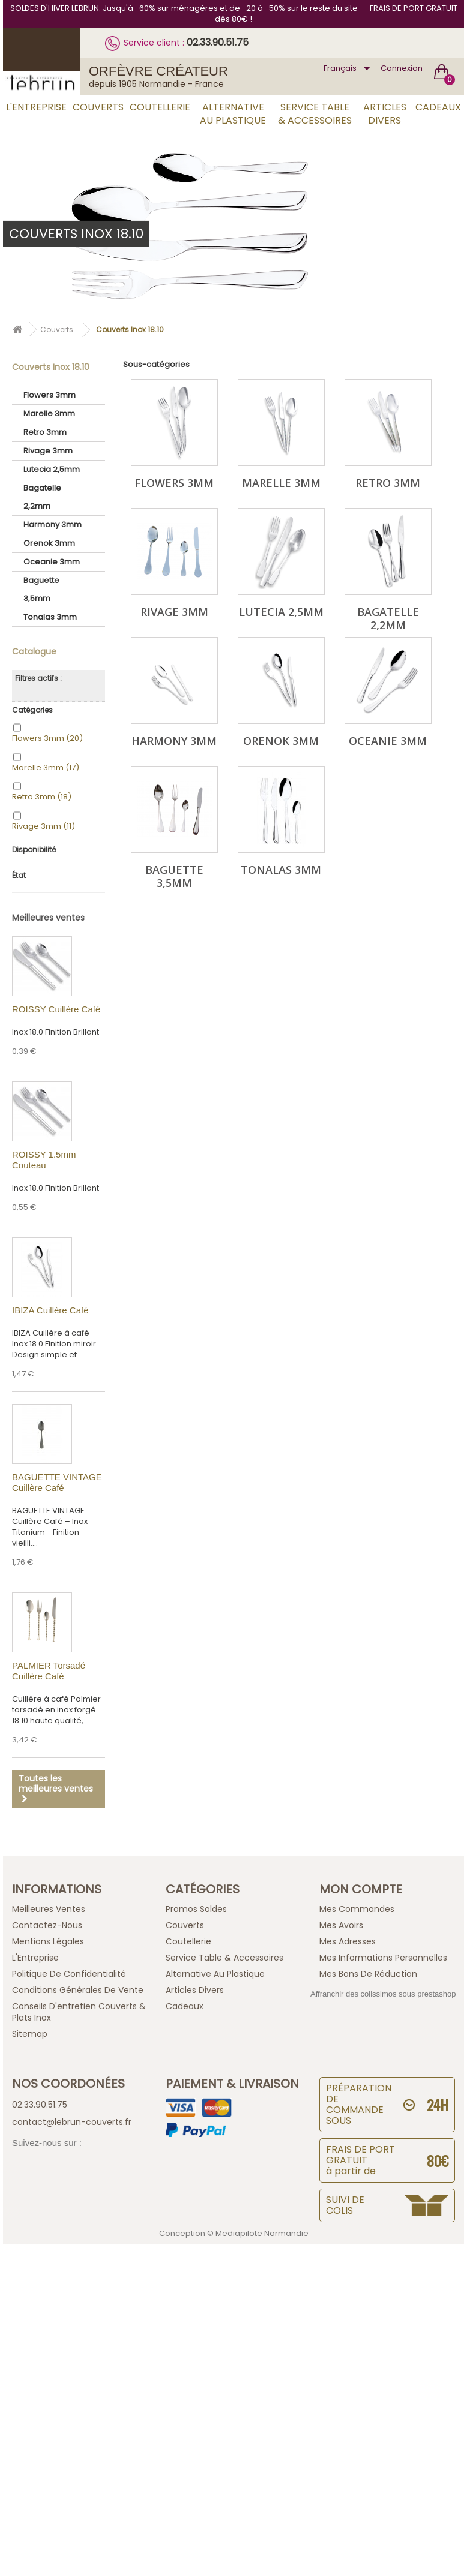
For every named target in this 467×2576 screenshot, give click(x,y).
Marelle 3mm (49, 413)
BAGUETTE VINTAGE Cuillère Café (57, 1482)
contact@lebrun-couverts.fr (71, 2122)
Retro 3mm (45, 432)
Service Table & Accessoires (315, 113)
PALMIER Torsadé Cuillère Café (48, 1670)
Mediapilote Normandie (262, 2233)
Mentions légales (48, 1941)
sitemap (29, 2034)
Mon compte (360, 1889)
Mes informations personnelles (383, 1958)
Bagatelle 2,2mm (42, 497)
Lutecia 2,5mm (51, 469)
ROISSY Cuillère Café (56, 1009)
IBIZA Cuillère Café (50, 1310)
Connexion (402, 68)
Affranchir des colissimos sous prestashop (383, 1993)
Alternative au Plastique (233, 113)
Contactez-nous (47, 1925)
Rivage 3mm (48, 450)
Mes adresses (347, 1941)
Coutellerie (160, 107)
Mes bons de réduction (368, 1974)
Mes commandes (356, 1909)
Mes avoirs (341, 1925)
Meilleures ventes (48, 918)
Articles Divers (384, 113)
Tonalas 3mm (50, 617)
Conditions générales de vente (77, 1990)
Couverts (98, 107)
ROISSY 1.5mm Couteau (44, 1159)
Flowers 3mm (49, 395)
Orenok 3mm (49, 543)
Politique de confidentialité (69, 1974)
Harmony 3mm (52, 524)
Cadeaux (438, 107)
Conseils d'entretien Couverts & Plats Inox (79, 2012)
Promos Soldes (196, 1909)
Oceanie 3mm (51, 561)
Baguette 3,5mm (41, 589)
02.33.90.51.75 (218, 42)
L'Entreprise (36, 107)
